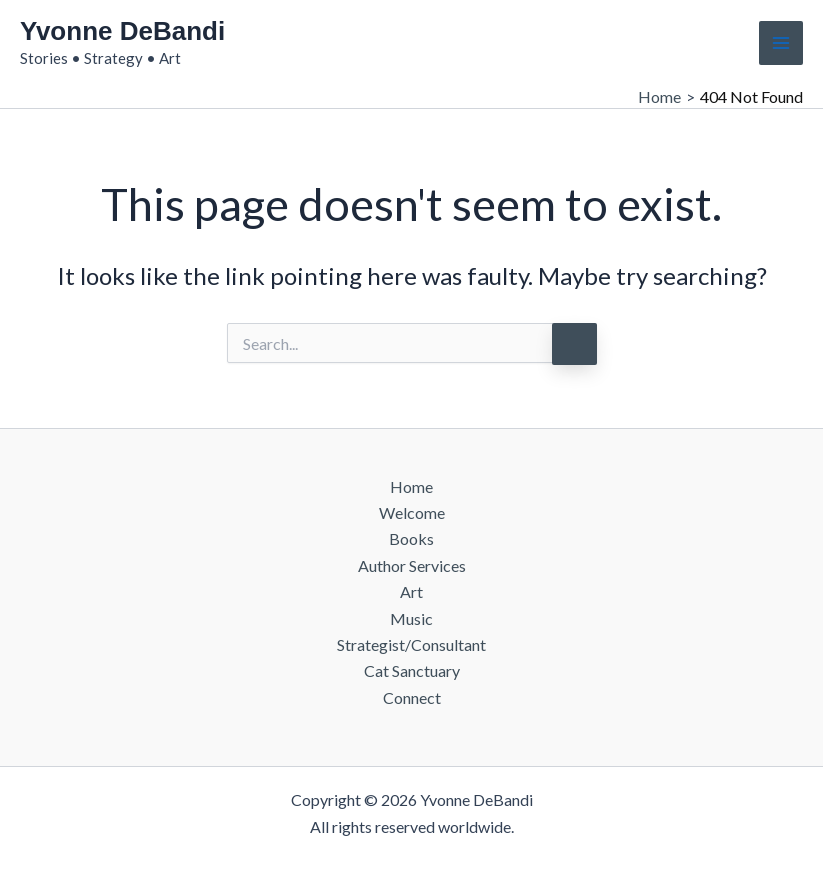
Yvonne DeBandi (122, 31)
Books (411, 538)
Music (411, 618)
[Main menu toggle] (781, 43)
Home (411, 486)
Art (411, 591)
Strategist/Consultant (411, 644)
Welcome (412, 512)
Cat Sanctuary (412, 670)
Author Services (412, 565)
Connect (412, 697)
